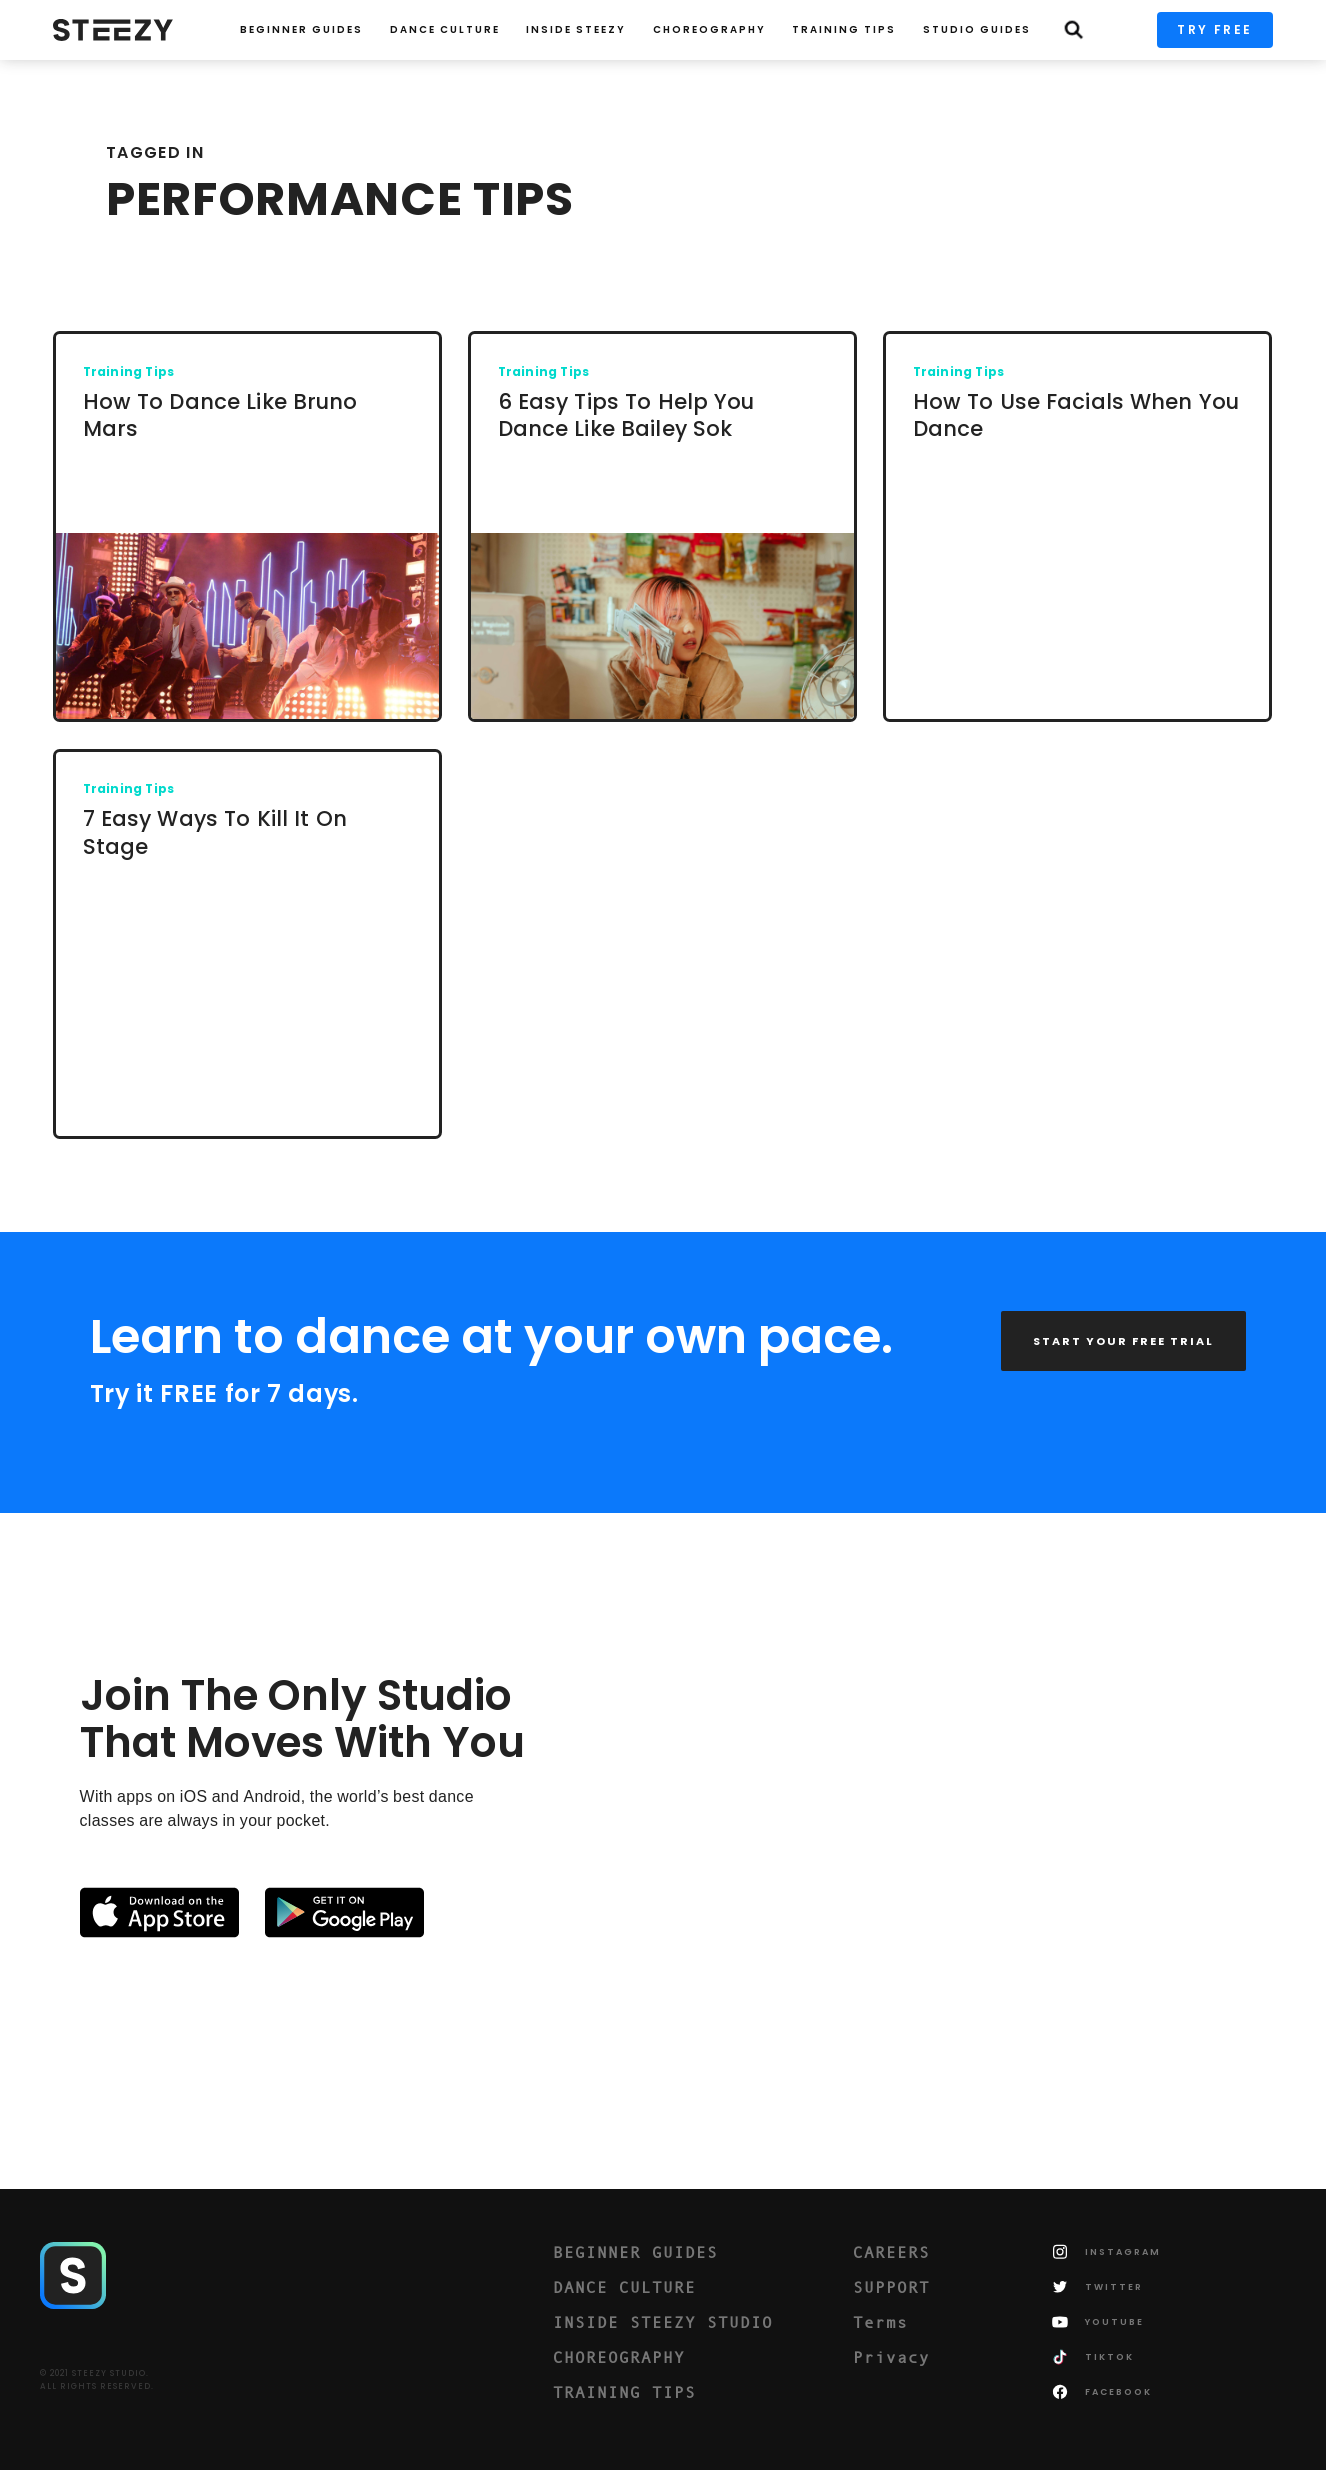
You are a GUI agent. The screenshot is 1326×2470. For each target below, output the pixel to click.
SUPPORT (891, 2287)
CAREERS (891, 2252)
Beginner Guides (301, 29)
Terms (880, 2322)
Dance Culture (445, 29)
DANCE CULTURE (624, 2287)
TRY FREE (1214, 29)
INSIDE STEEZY (576, 29)
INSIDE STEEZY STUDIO (663, 2322)
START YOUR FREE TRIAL (1123, 1341)
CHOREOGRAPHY (709, 29)
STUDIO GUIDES (977, 29)
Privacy (891, 2357)
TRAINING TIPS (844, 29)
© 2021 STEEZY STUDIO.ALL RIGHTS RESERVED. (97, 2380)
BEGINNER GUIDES (635, 2252)
